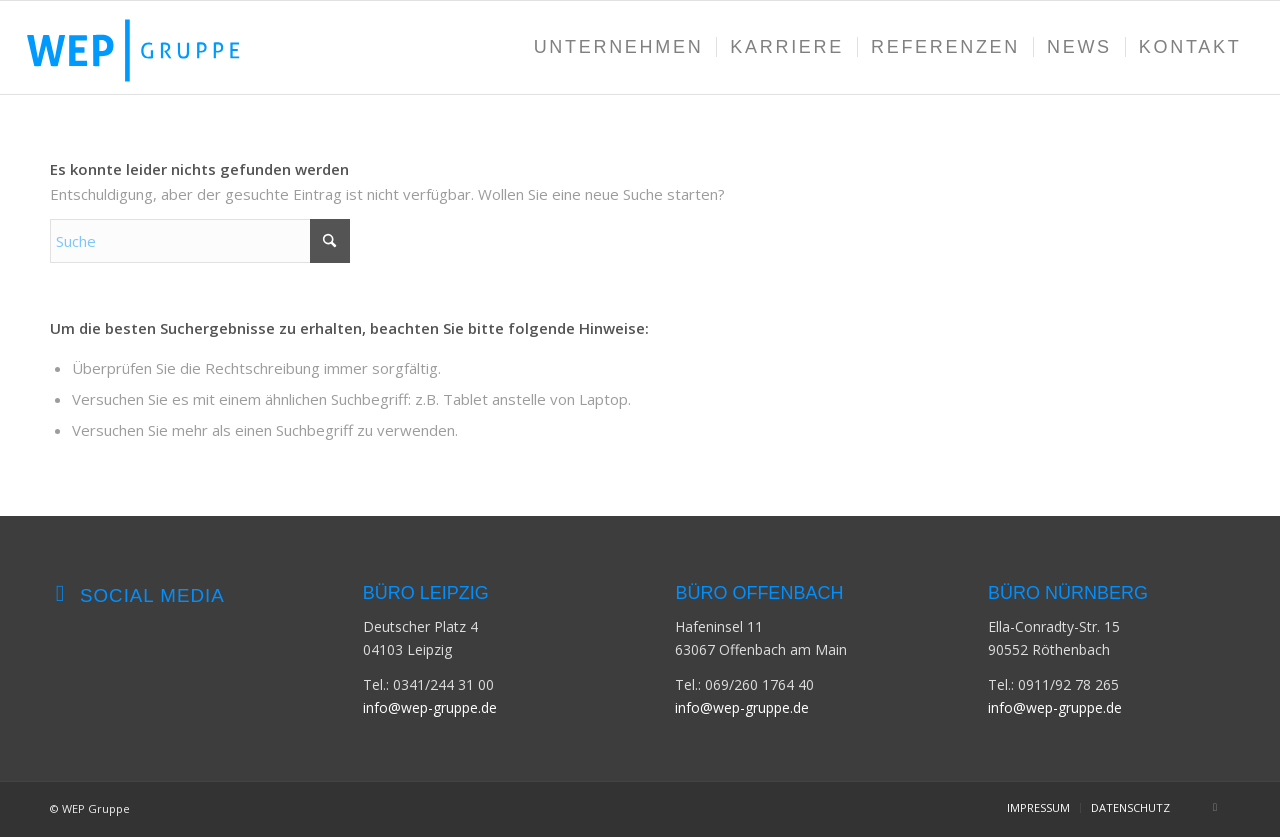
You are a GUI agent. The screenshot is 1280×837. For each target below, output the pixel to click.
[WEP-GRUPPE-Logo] (152, 47)
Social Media (152, 595)
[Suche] (200, 241)
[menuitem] (619, 47)
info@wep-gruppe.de (430, 707)
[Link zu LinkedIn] (1215, 807)
